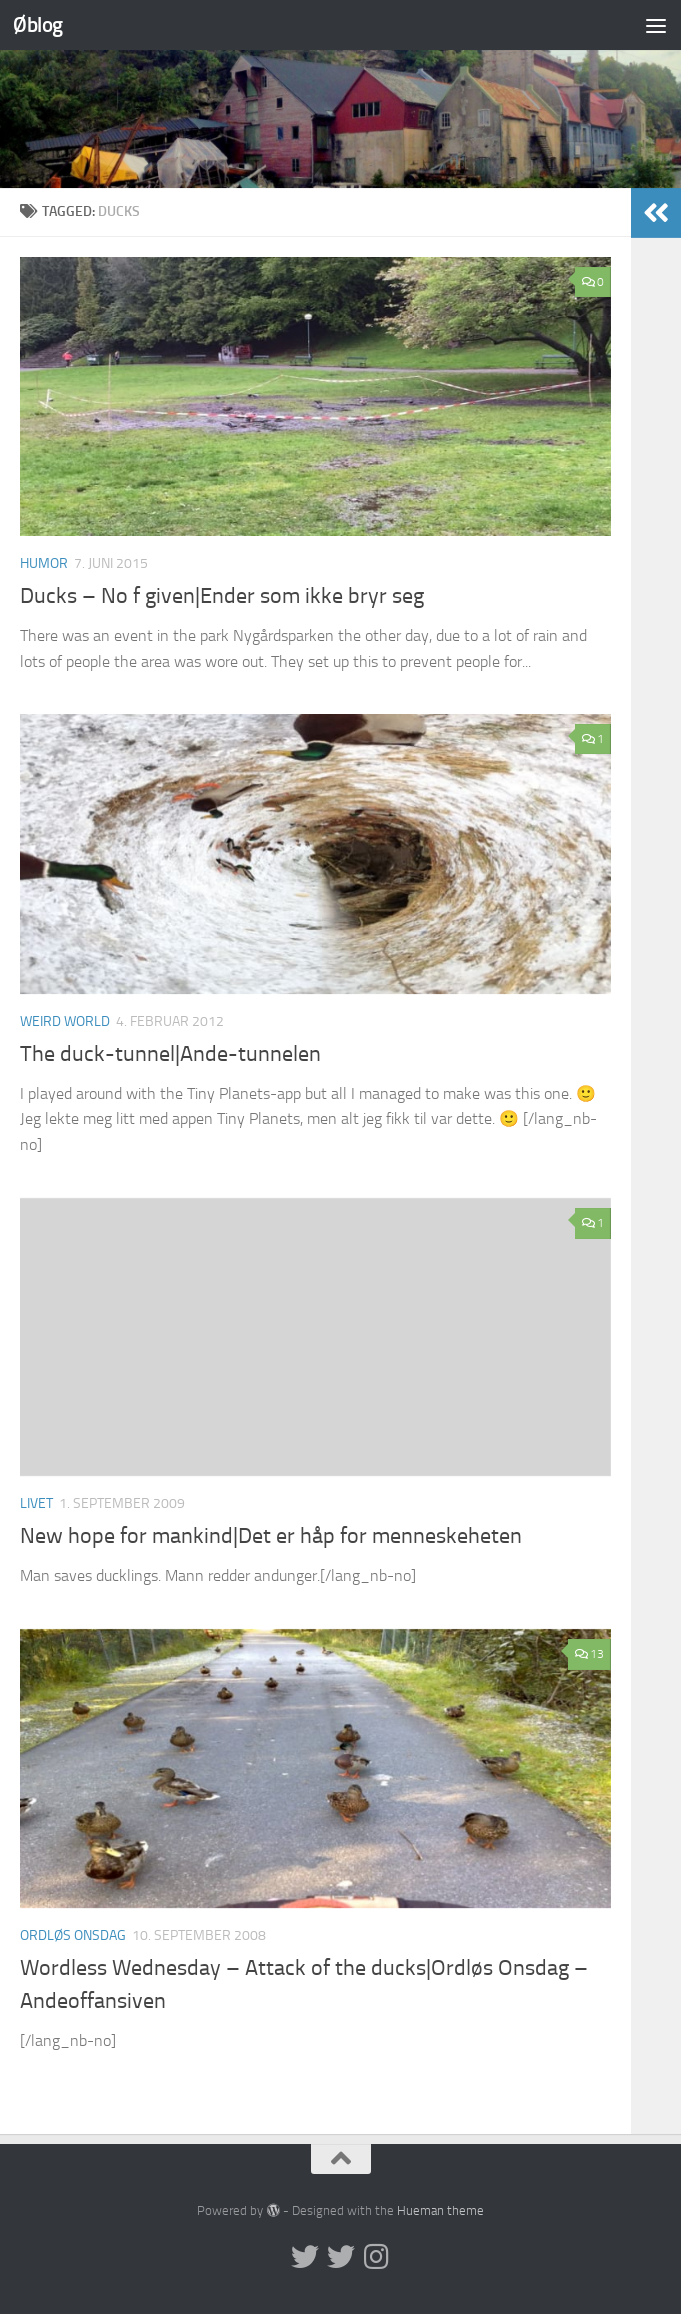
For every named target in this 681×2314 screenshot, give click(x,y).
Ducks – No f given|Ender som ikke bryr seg (222, 596)
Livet (36, 1503)
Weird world (65, 1021)
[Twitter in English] (305, 2257)
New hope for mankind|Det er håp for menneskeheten (271, 1536)
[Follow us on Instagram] (377, 2257)
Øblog (38, 24)
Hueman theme (440, 2210)
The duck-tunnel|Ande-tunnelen (170, 1054)
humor (44, 563)
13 (589, 1654)
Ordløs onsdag (73, 1935)
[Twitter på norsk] (341, 2257)
